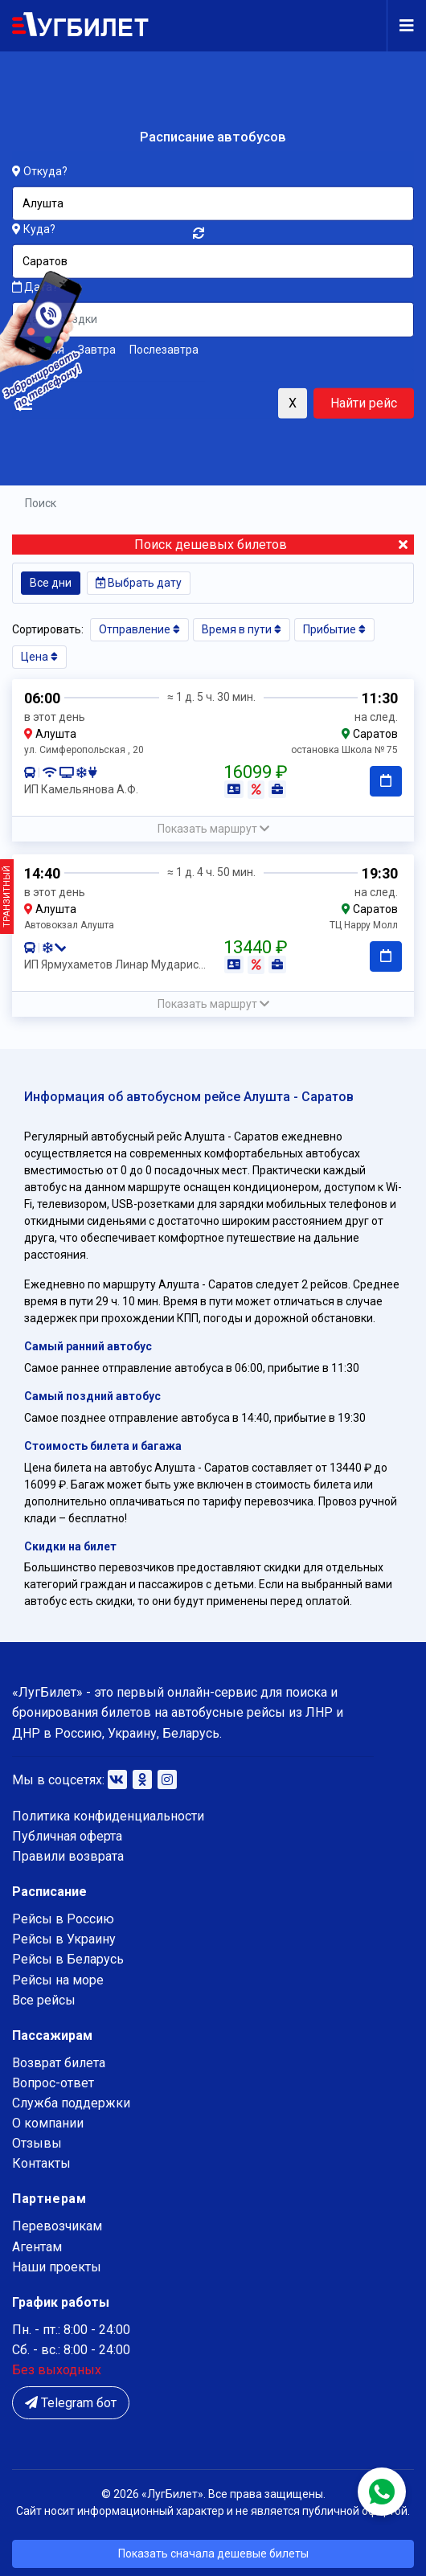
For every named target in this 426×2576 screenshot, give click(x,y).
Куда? (39, 229)
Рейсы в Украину (64, 1939)
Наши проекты (56, 2267)
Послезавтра (164, 348)
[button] (213, 829)
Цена (39, 656)
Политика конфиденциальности (108, 1816)
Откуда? (45, 171)
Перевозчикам (57, 2226)
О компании (48, 2123)
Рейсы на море (58, 1980)
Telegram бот (71, 2402)
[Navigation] (400, 25)
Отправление (139, 629)
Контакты (41, 2163)
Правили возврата (68, 1856)
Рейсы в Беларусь (68, 1959)
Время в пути (241, 629)
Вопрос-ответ (53, 2083)
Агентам (37, 2247)
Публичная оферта (67, 1836)
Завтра (97, 348)
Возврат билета (58, 2062)
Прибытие (334, 629)
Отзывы (37, 2143)
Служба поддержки (71, 2103)
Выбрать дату (139, 582)
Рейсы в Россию (63, 1919)
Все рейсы (44, 2000)
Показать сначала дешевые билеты (213, 2553)
